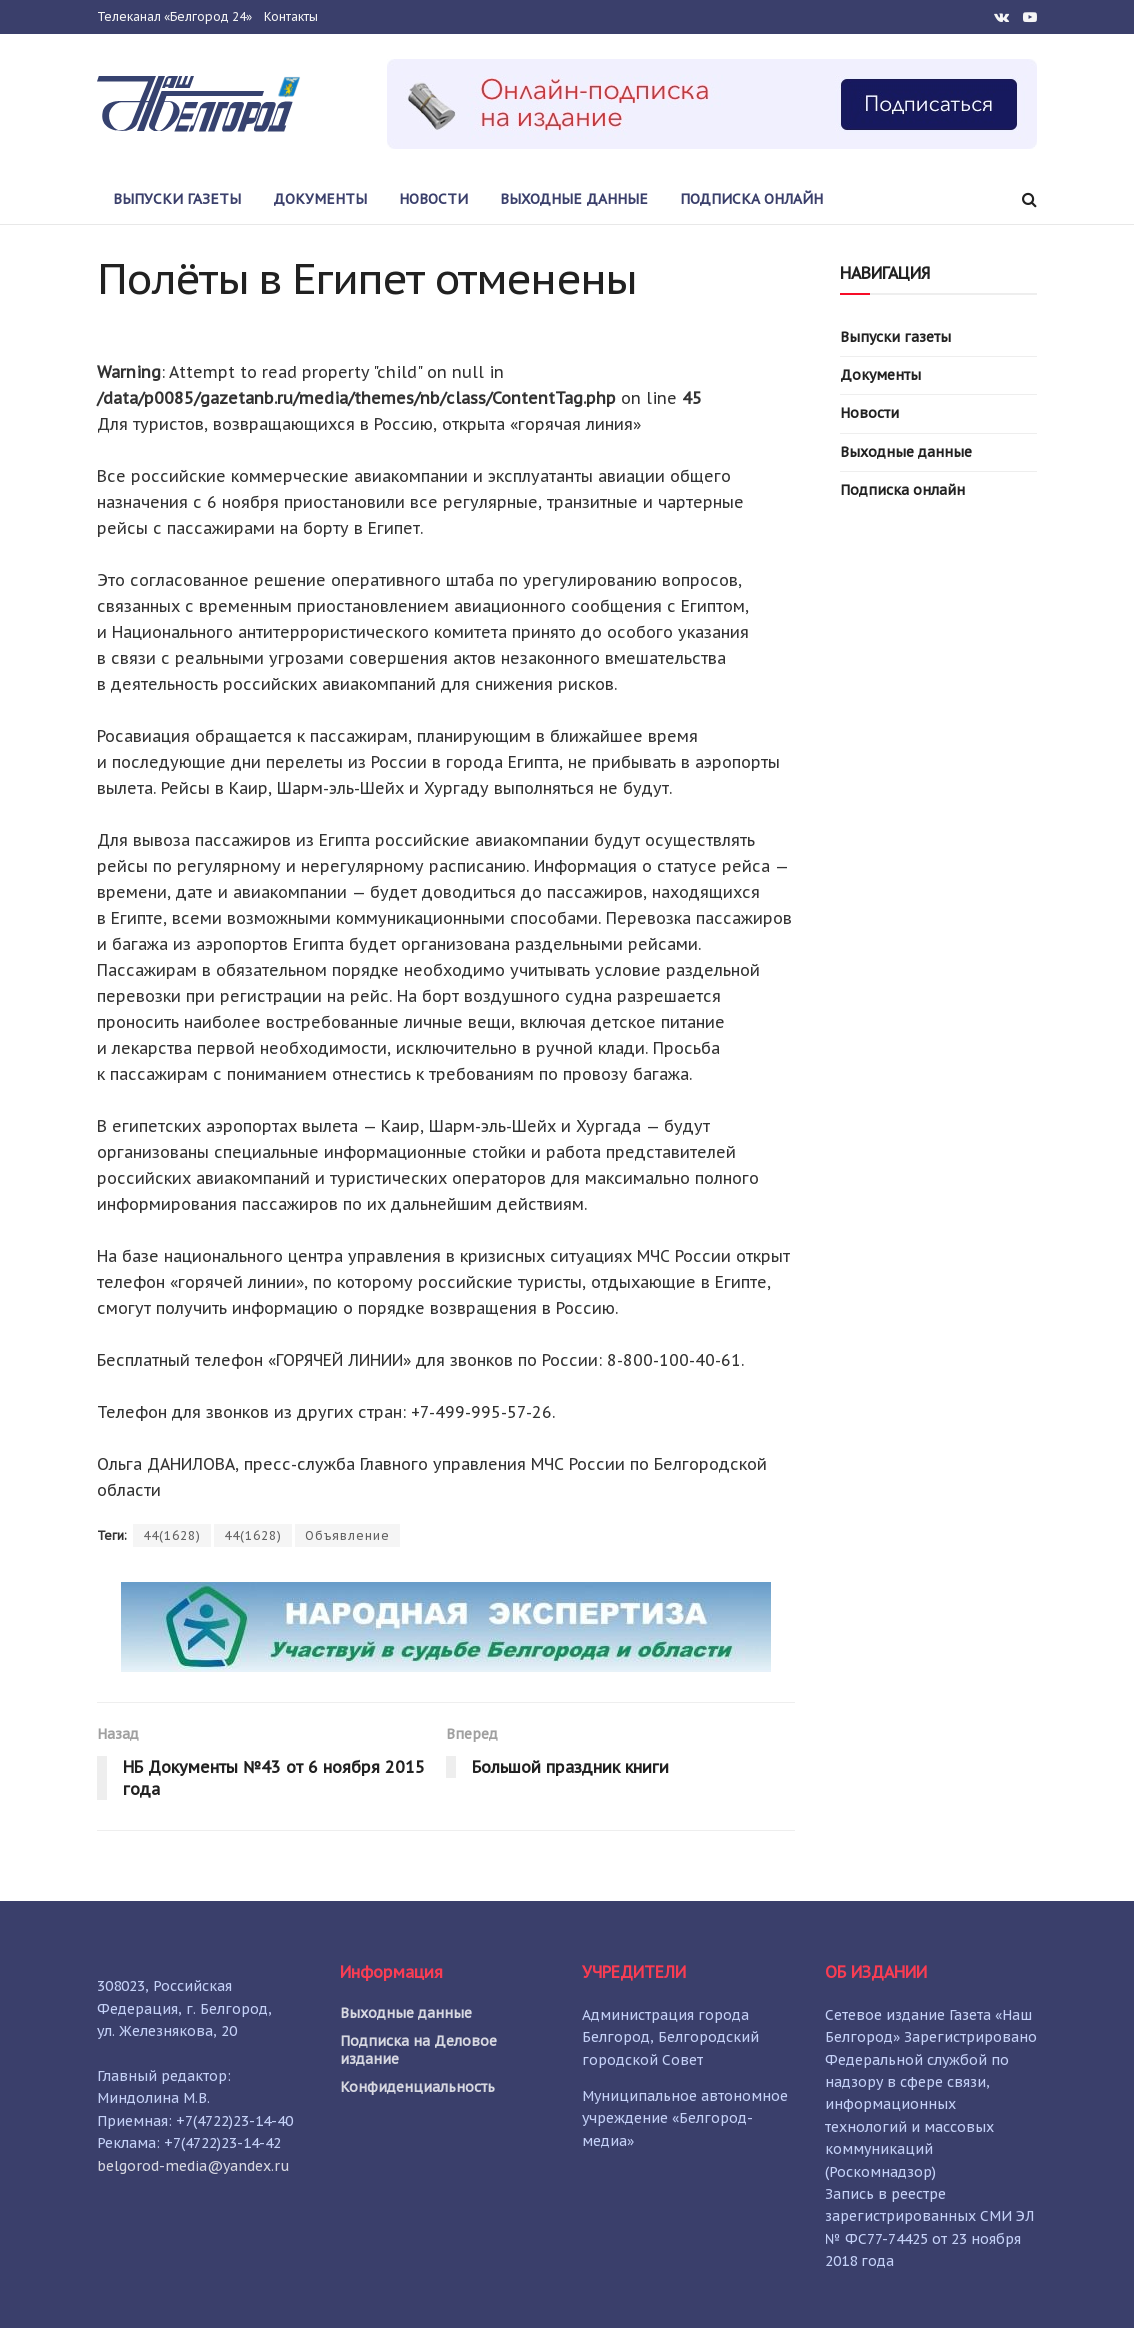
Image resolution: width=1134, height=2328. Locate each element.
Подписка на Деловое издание (418, 2050)
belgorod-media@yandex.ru (193, 2166)
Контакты (291, 16)
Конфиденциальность (417, 2087)
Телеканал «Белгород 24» (174, 16)
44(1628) (172, 1535)
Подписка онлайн (751, 199)
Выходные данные (574, 199)
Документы (320, 199)
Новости (433, 199)
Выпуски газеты (177, 199)
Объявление (347, 1535)
